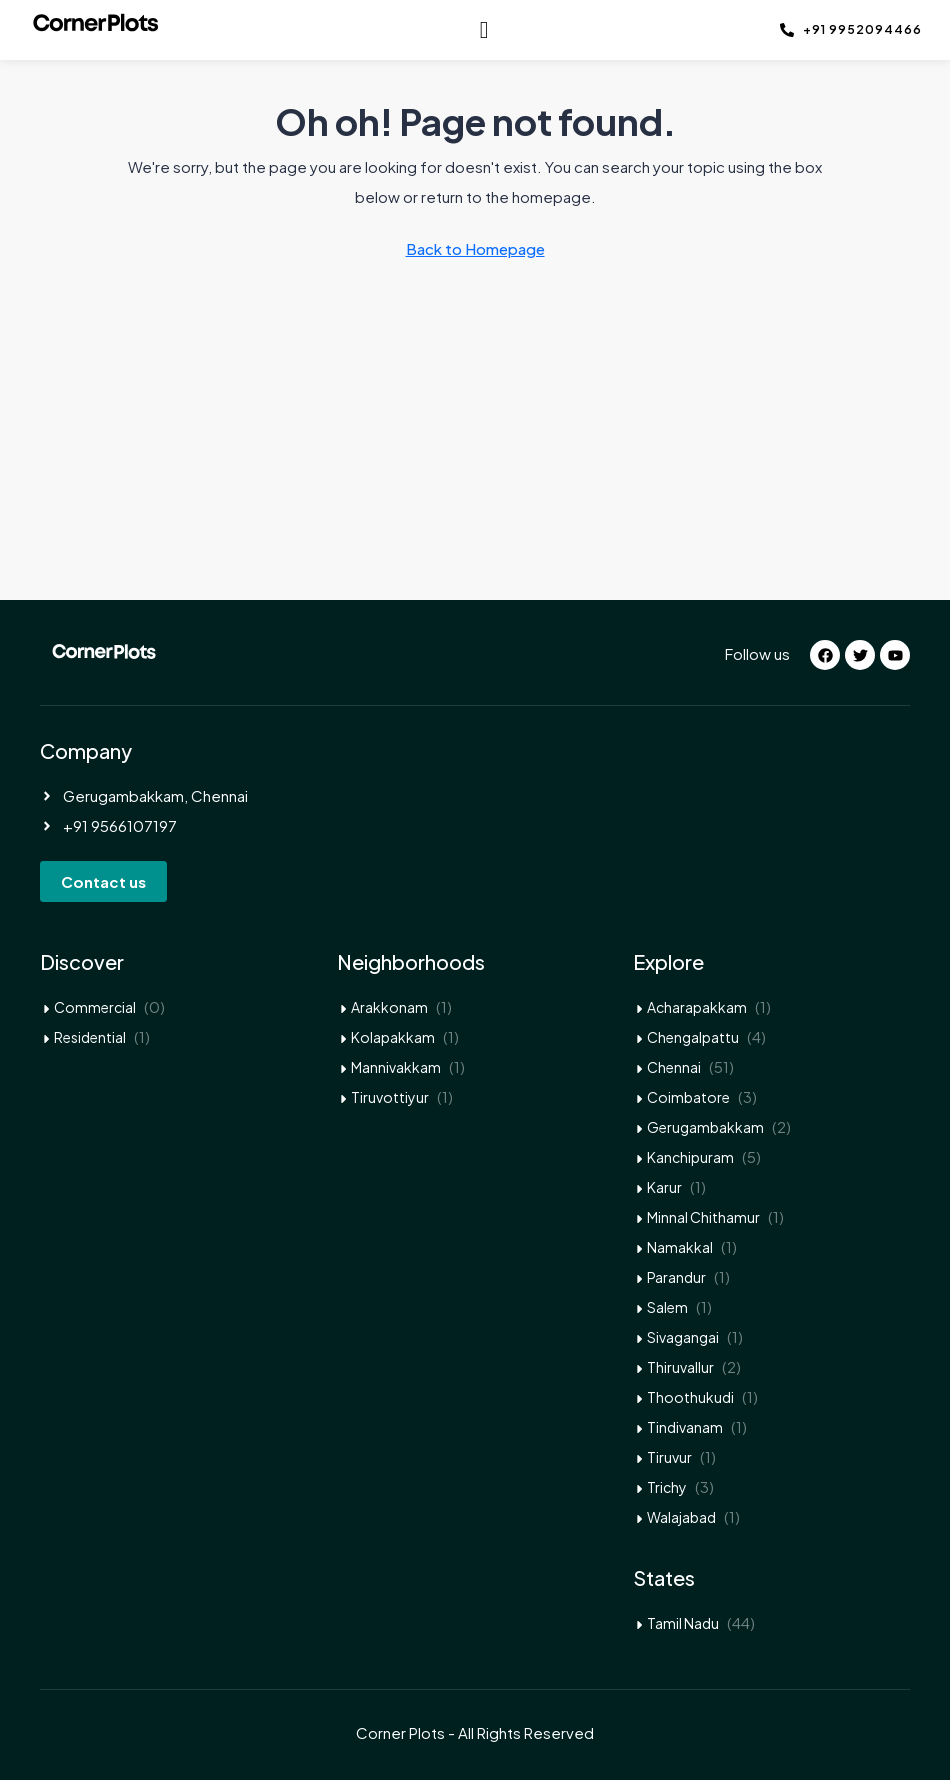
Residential (90, 1037)
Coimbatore (688, 1097)
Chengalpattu (693, 1037)
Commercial (95, 1007)
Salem (667, 1307)
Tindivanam (685, 1427)
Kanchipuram (690, 1157)
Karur (664, 1187)
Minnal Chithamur (703, 1217)
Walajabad (681, 1517)
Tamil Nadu (683, 1623)
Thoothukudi (690, 1397)
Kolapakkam (393, 1037)
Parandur (676, 1277)
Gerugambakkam (705, 1127)
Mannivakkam (396, 1067)
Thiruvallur (680, 1367)
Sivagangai (683, 1337)
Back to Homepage (475, 248)
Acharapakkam (697, 1007)
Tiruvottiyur (390, 1097)
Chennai (674, 1067)
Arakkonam (389, 1007)
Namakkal (680, 1247)
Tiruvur (669, 1457)
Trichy (667, 1487)
